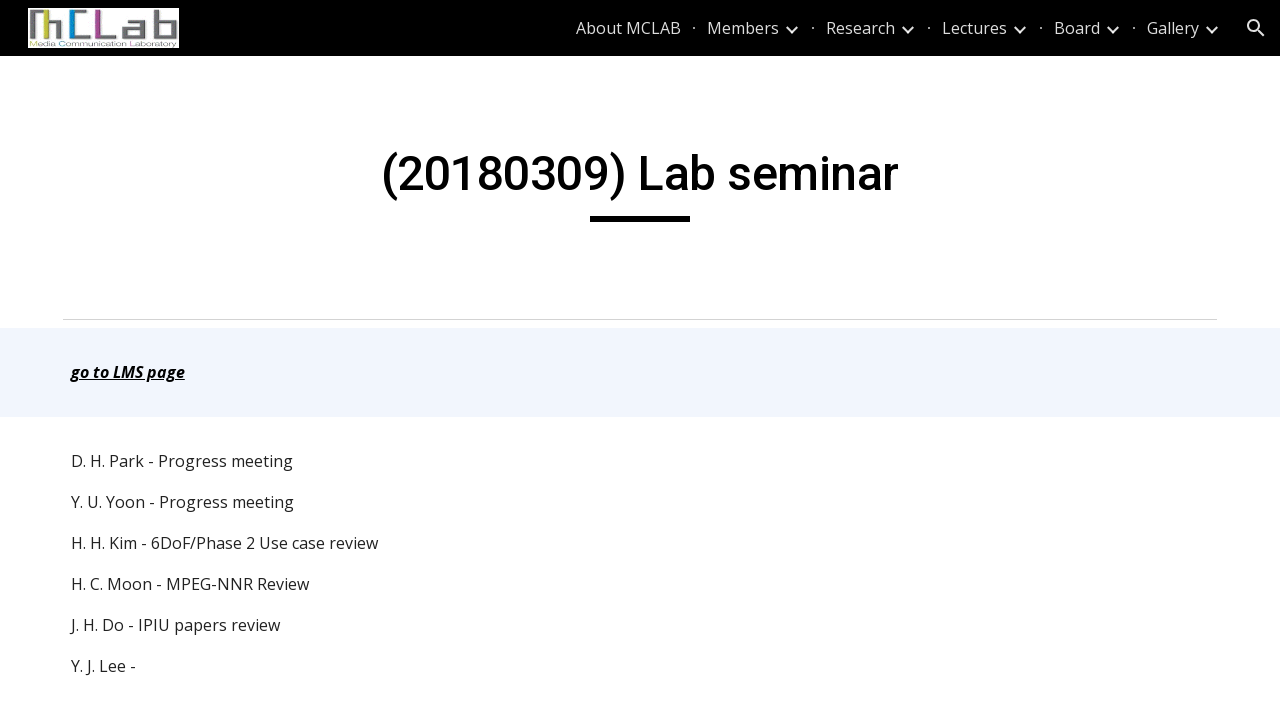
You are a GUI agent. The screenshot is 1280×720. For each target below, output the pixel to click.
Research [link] (860, 28)
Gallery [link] (1173, 28)
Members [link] (743, 28)
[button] (1256, 28)
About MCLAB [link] (628, 28)
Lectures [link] (974, 28)
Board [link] (1077, 28)
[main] (640, 183)
